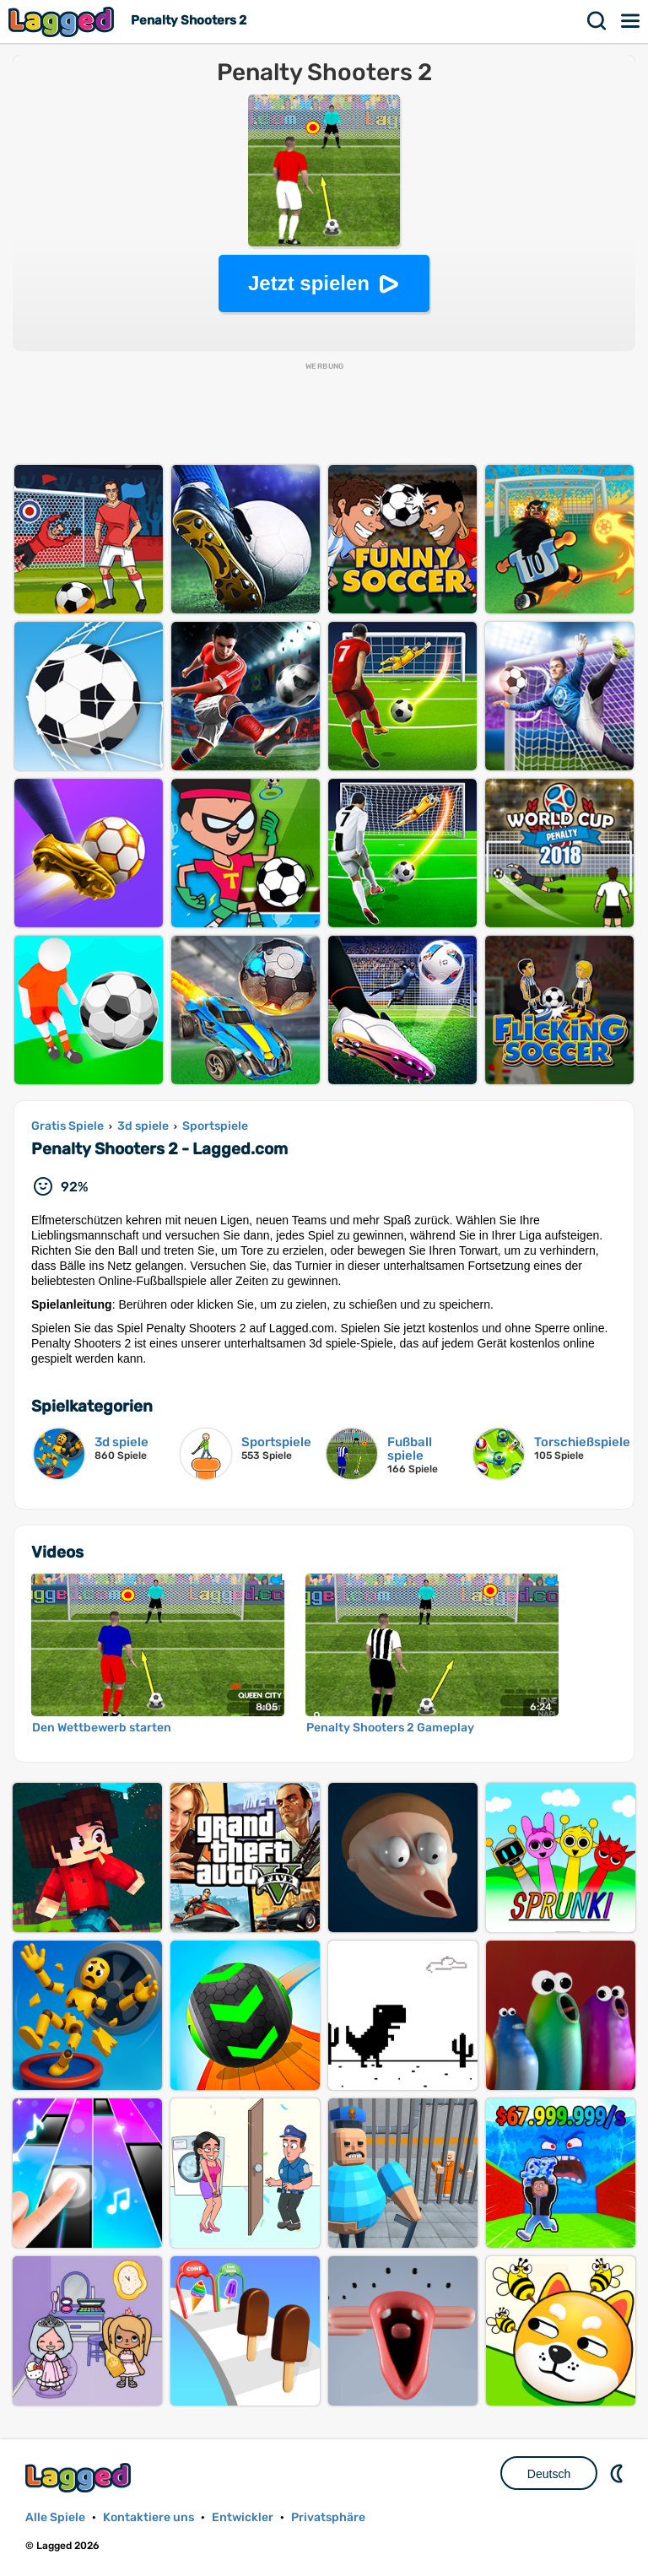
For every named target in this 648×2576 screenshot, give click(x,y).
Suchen (597, 21)
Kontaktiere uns (148, 2517)
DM (618, 2473)
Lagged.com (80, 2477)
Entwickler (242, 2517)
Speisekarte (631, 21)
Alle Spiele (55, 2517)
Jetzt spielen (309, 283)
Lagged (63, 21)
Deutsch (548, 2474)
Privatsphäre (328, 2517)
